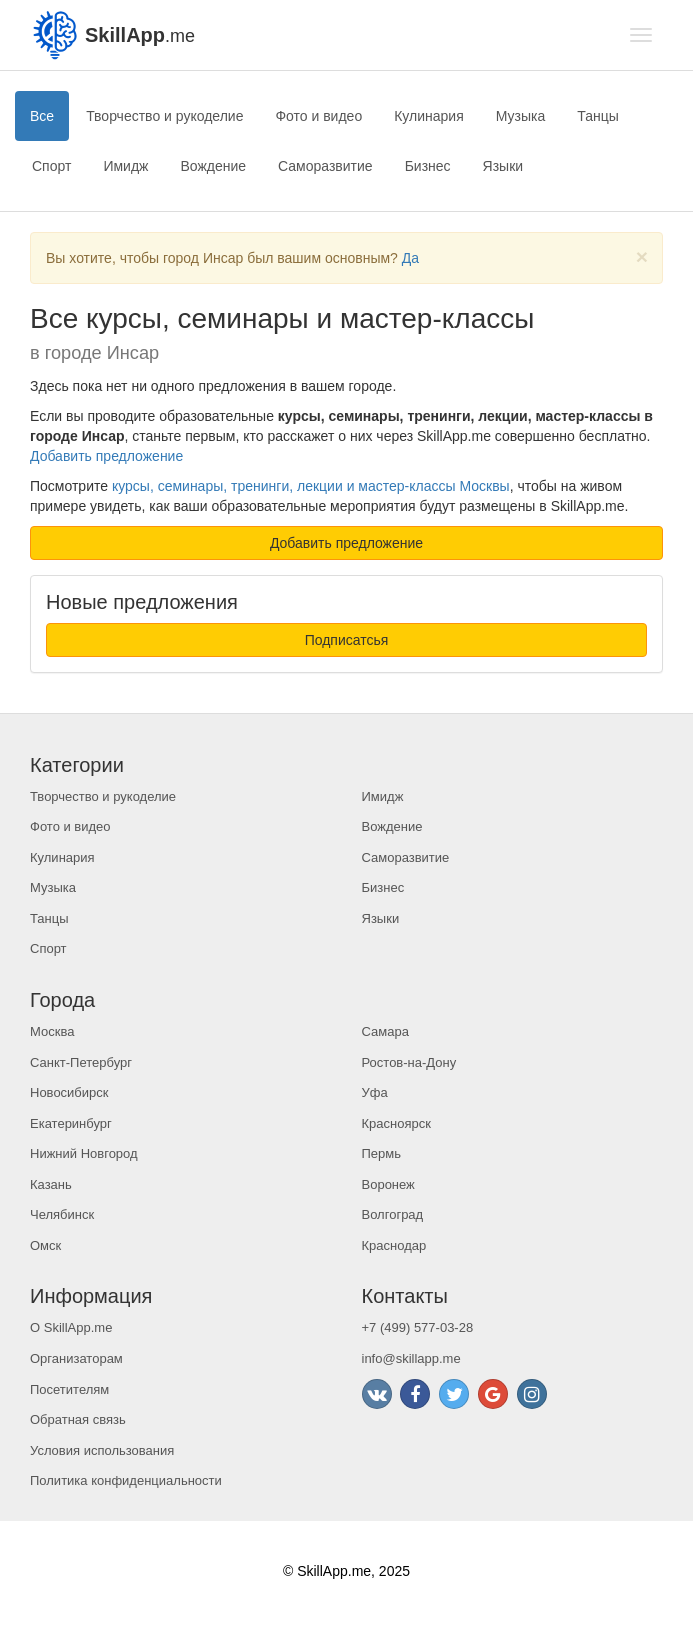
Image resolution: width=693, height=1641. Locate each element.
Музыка (521, 116)
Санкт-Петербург (81, 1062)
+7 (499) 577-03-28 (418, 1327)
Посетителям (69, 1389)
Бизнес (428, 166)
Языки (503, 166)
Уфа (375, 1092)
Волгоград (393, 1214)
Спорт (51, 166)
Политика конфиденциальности (126, 1480)
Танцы (598, 116)
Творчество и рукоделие (164, 116)
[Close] (642, 256)
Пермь (382, 1153)
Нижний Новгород (84, 1153)
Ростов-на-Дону (409, 1062)
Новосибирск (69, 1092)
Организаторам (76, 1358)
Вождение (213, 166)
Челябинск (62, 1214)
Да (410, 258)
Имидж (125, 166)
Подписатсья (347, 640)
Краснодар (394, 1245)
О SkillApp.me (71, 1327)
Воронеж (388, 1184)
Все (42, 116)
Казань (51, 1184)
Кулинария (429, 116)
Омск (45, 1245)
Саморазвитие (325, 166)
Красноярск (396, 1123)
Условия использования (102, 1450)
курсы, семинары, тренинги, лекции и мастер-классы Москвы (311, 486)
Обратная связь (78, 1419)
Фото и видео (318, 116)
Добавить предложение (106, 456)
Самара (385, 1031)
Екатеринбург (71, 1123)
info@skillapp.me (411, 1358)
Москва (52, 1031)
